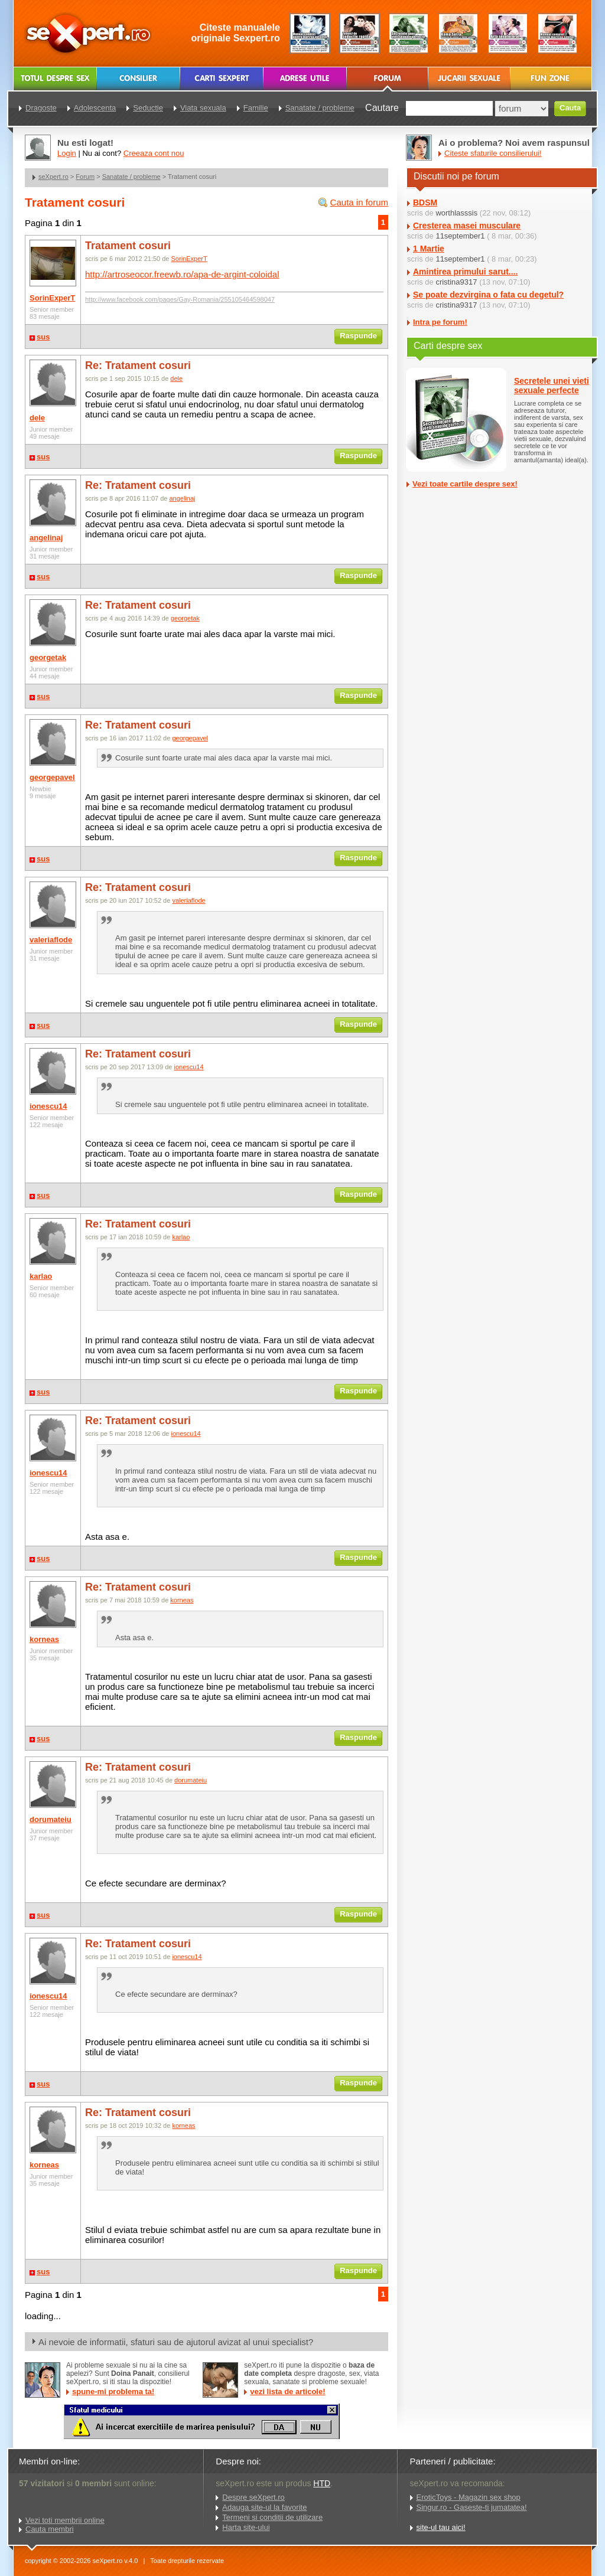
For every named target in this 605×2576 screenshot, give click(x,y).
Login (66, 153)
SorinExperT (52, 297)
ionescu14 (48, 1106)
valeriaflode (51, 939)
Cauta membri (49, 2529)
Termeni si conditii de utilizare (272, 2517)
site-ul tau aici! (441, 2527)
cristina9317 (456, 281)
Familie (255, 107)
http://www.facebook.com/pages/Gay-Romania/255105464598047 (180, 299)
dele (37, 417)
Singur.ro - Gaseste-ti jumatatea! (472, 2507)
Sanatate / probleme (131, 176)
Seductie (148, 107)
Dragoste (41, 107)
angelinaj (46, 537)
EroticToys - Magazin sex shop (469, 2497)
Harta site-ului (245, 2527)
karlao (41, 1276)
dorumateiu (50, 1819)
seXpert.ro (53, 176)
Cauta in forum (359, 202)
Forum (85, 176)
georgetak (48, 657)
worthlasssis (456, 212)
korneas (44, 1639)
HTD (321, 2483)
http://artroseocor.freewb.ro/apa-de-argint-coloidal (182, 274)
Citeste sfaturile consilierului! (493, 153)
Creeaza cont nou (153, 153)
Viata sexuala (203, 107)
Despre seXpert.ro (253, 2497)
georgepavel (52, 777)
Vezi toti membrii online (65, 2520)
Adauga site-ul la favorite (264, 2507)
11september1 (459, 235)
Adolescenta (95, 107)
